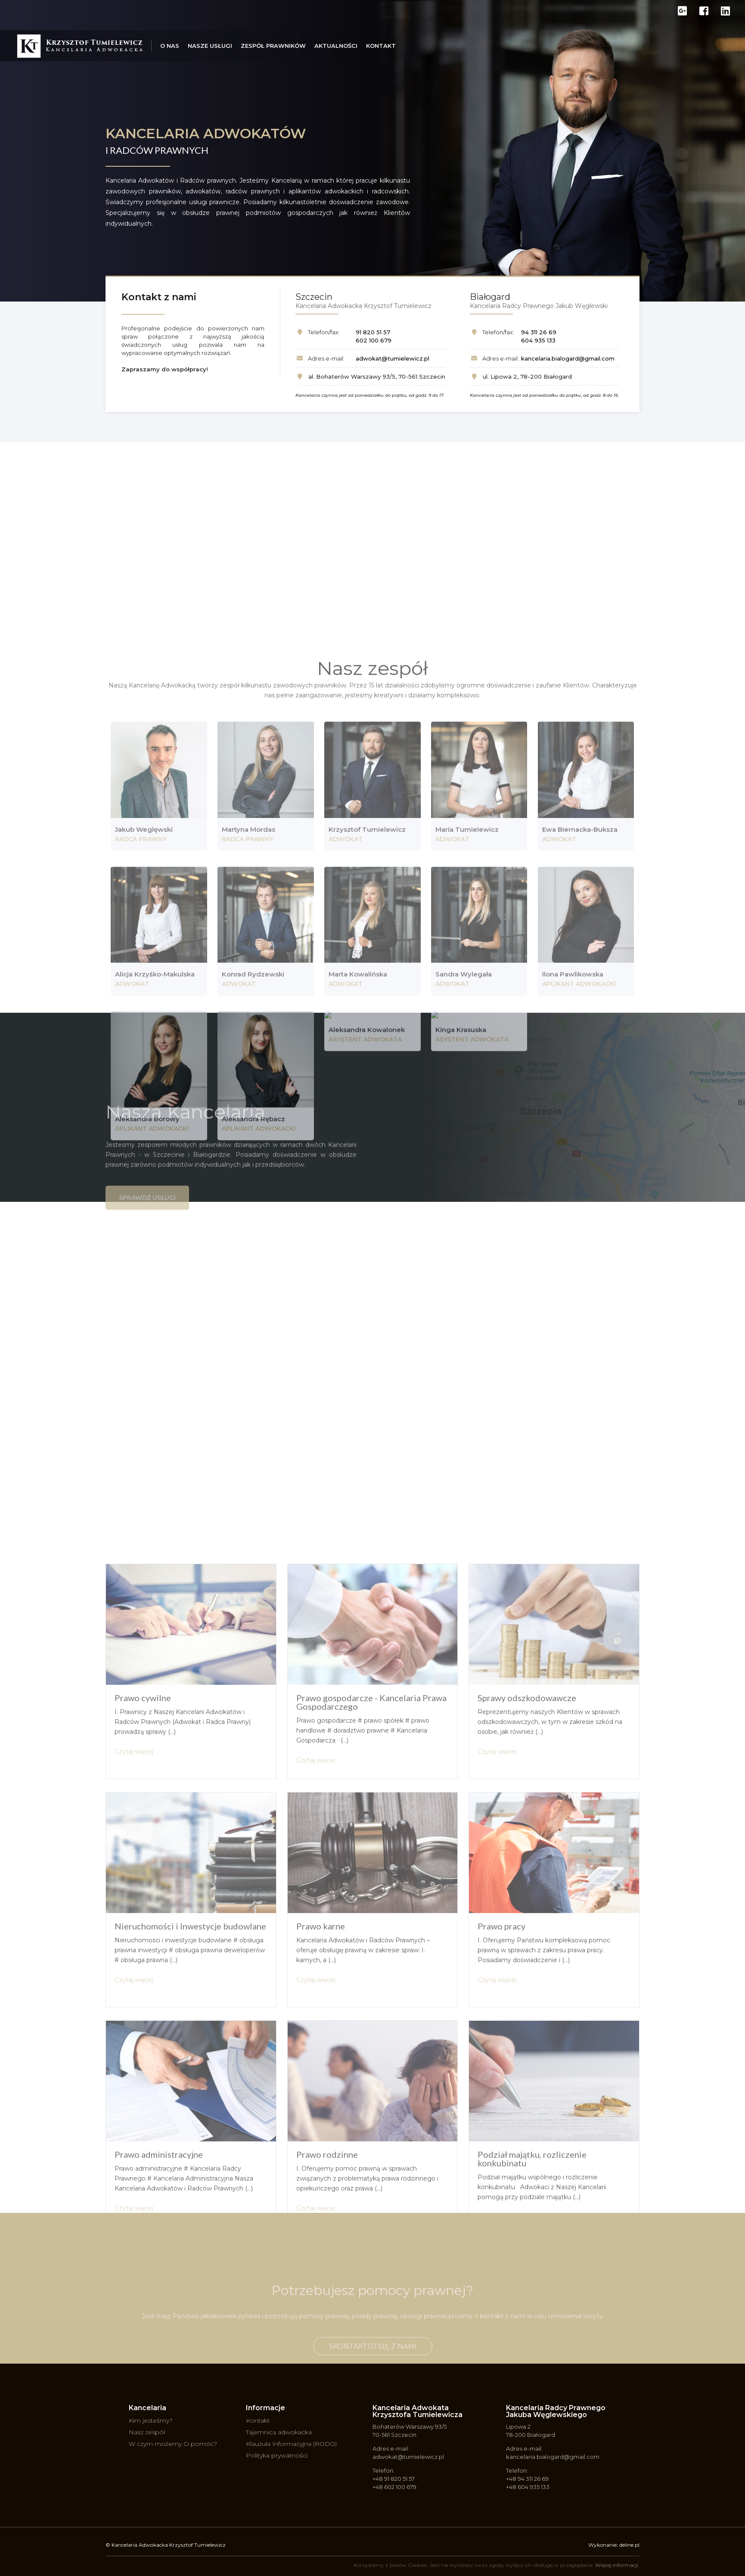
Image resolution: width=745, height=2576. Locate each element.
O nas (169, 45)
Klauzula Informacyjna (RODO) (291, 2444)
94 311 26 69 (538, 332)
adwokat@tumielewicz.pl (392, 358)
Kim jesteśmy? (151, 2420)
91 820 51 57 (373, 332)
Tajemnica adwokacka (279, 2432)
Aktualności (335, 45)
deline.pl (629, 2545)
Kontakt (381, 45)
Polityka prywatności (276, 2455)
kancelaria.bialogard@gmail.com (568, 358)
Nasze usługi (210, 45)
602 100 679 (373, 340)
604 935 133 (538, 340)
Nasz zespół (147, 2432)
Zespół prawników (273, 45)
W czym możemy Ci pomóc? (173, 2444)
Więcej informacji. (617, 2565)
